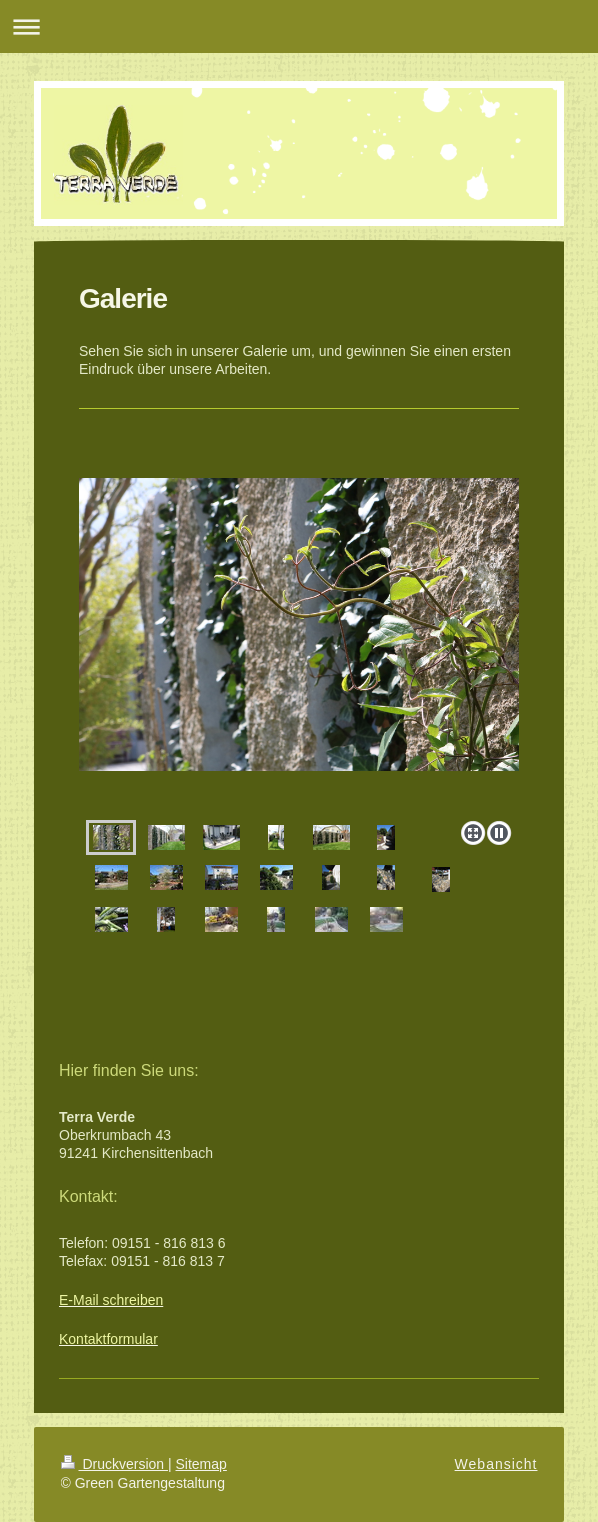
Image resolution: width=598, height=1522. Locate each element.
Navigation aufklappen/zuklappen (299, 26)
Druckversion (114, 1464)
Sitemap (201, 1464)
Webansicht (496, 1464)
